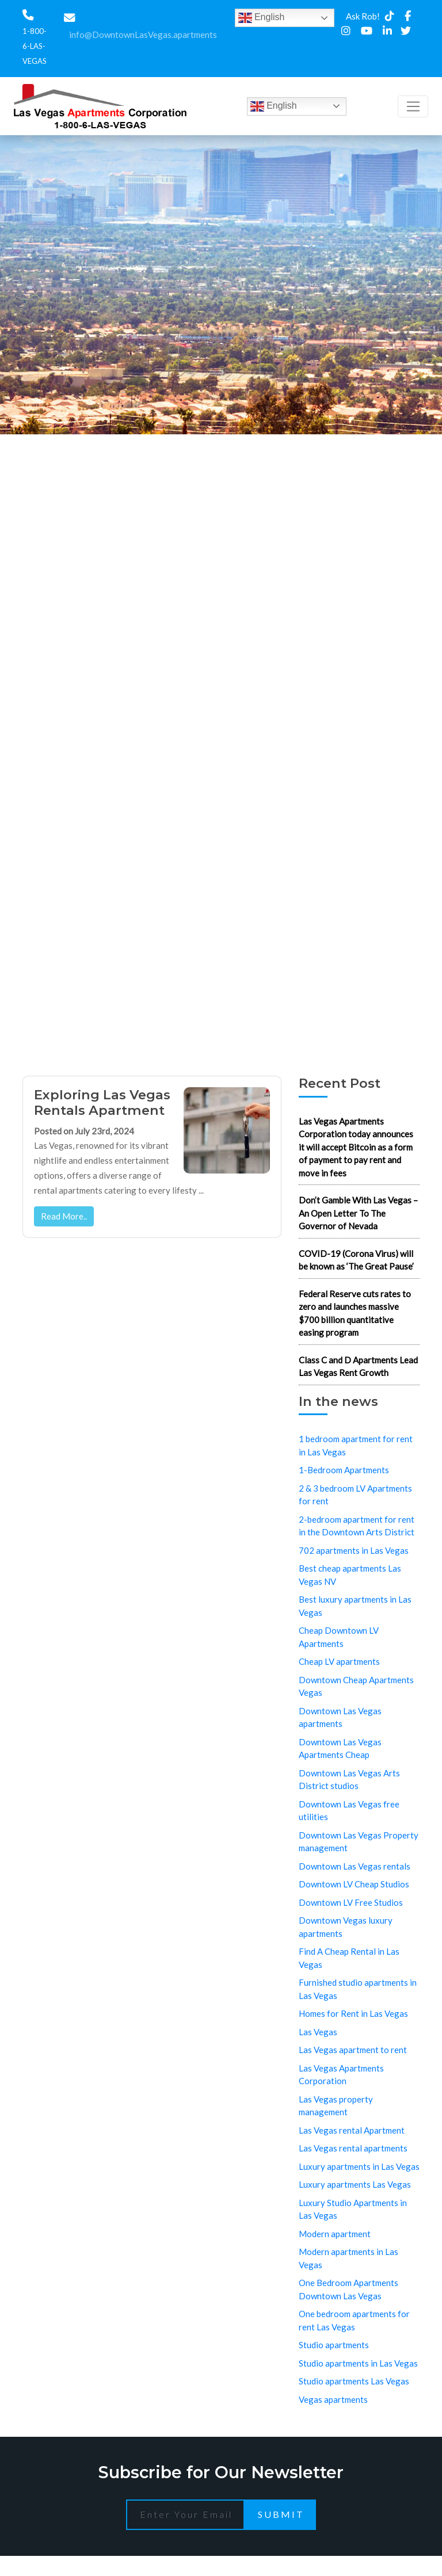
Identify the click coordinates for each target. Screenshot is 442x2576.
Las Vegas (318, 2032)
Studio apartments (334, 2345)
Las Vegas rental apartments (353, 2148)
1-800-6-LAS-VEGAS (34, 46)
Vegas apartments (333, 2399)
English (261, 18)
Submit (281, 2514)
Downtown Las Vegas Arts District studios (349, 1779)
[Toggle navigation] (413, 106)
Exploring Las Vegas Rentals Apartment (102, 1102)
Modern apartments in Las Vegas (348, 2258)
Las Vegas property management (336, 2106)
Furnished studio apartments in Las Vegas (358, 1989)
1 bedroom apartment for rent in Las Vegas (356, 1445)
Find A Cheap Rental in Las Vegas (349, 1958)
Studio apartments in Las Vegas (358, 2363)
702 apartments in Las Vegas (354, 1550)
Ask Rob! (363, 16)
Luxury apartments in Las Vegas (359, 2166)
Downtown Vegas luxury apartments (346, 1927)
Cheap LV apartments (339, 1661)
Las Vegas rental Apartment (352, 2130)
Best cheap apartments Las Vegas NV (350, 1575)
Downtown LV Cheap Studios (354, 1884)
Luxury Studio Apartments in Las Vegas (353, 2209)
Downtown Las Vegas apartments (340, 1717)
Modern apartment (335, 2234)
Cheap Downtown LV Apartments (339, 1637)
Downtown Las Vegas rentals (354, 1866)
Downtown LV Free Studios (351, 1902)
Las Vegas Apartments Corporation (341, 2074)
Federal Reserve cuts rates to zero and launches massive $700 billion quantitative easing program (355, 1313)
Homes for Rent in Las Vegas (353, 2013)
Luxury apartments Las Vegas (355, 2184)
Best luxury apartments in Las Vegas (355, 1606)
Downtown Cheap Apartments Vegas (356, 1686)
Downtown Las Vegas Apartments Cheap (340, 1748)
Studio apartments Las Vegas (354, 2381)
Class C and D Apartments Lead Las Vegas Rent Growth (358, 1366)
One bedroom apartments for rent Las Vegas (354, 2320)
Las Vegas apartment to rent (353, 2049)
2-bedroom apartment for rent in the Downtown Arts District (356, 1526)
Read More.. (64, 1216)
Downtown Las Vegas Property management (358, 1841)
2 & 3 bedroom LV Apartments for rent (355, 1495)
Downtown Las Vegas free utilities (349, 1810)
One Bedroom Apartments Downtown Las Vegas (348, 2289)
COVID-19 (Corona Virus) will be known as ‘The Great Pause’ (356, 1260)
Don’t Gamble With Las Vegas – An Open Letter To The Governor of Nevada (358, 1213)
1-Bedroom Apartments (344, 1470)
